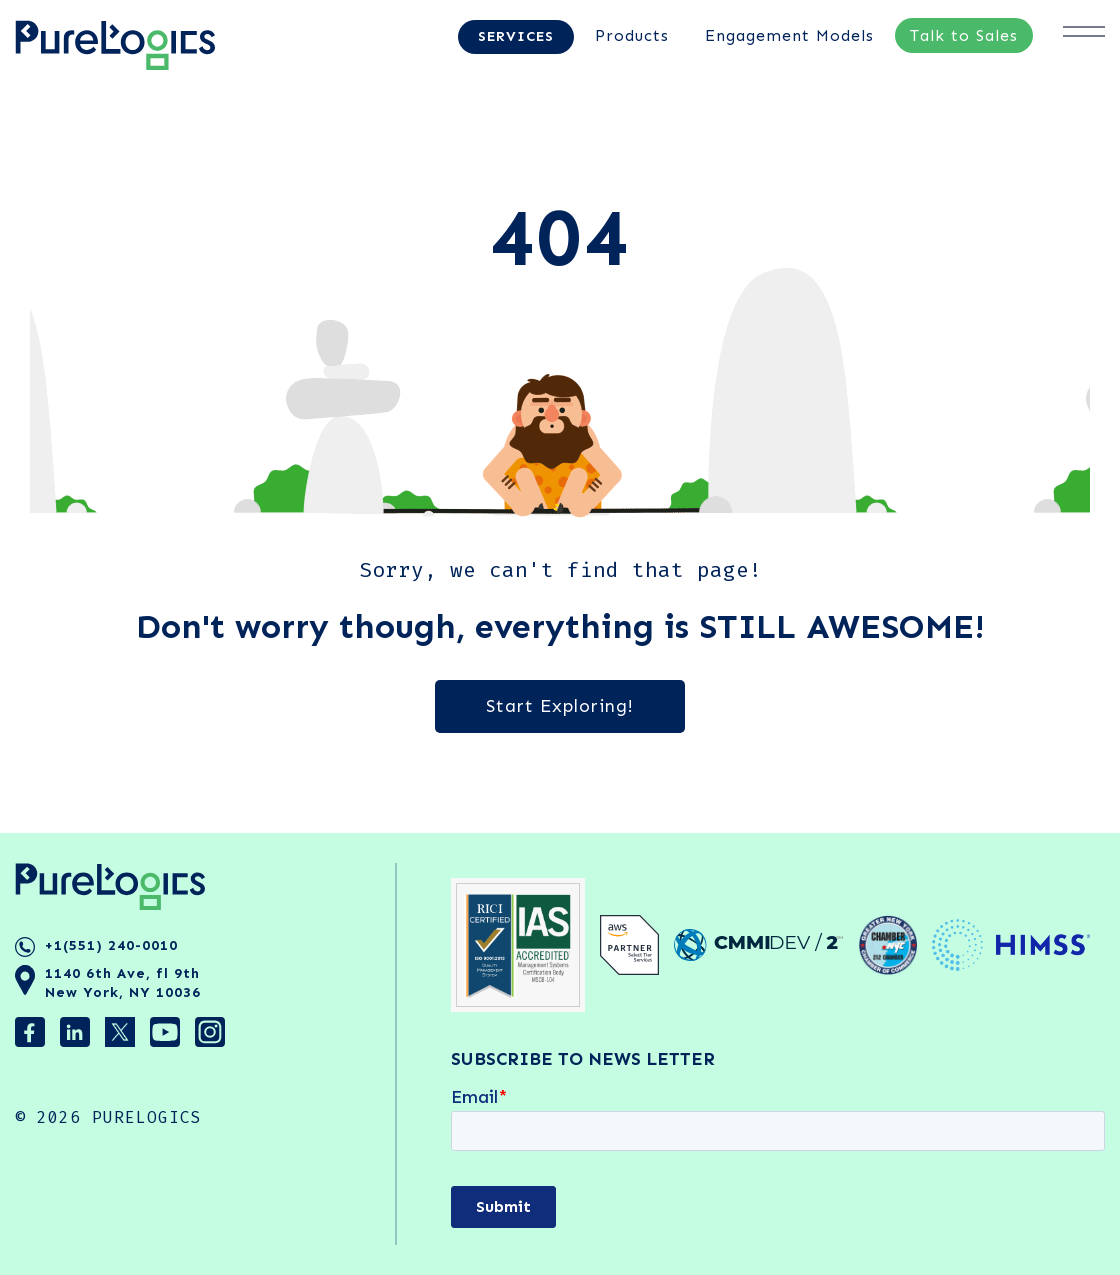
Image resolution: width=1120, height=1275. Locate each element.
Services (516, 36)
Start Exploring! (560, 706)
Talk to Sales (964, 35)
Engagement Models (789, 35)
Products (632, 35)
